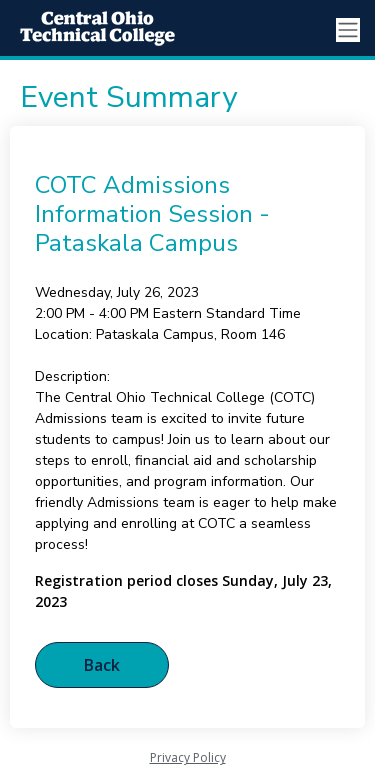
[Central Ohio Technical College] (90, 30)
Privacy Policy (188, 757)
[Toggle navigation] (348, 30)
